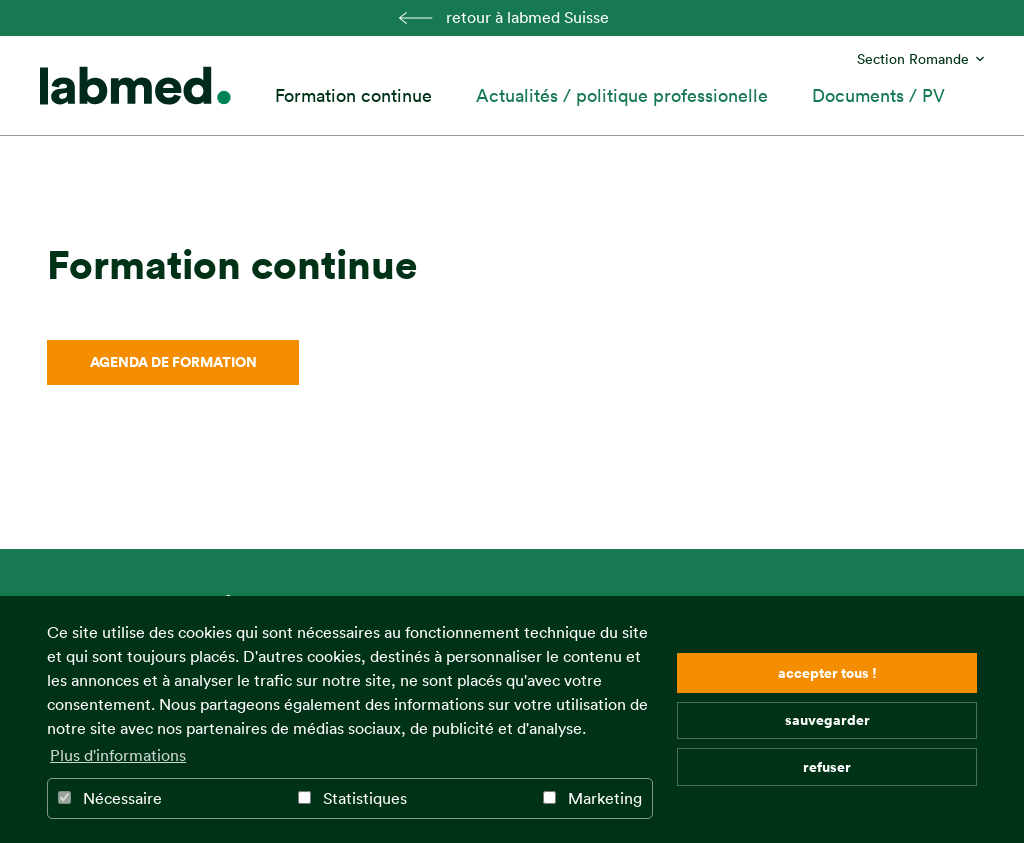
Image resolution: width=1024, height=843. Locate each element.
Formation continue (353, 95)
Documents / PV (878, 95)
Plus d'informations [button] (118, 755)
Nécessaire (110, 798)
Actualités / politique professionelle (622, 95)
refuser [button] (827, 766)
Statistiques (352, 798)
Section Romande (913, 58)
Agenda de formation (173, 361)
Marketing (592, 798)
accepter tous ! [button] (827, 672)
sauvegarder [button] (827, 719)
